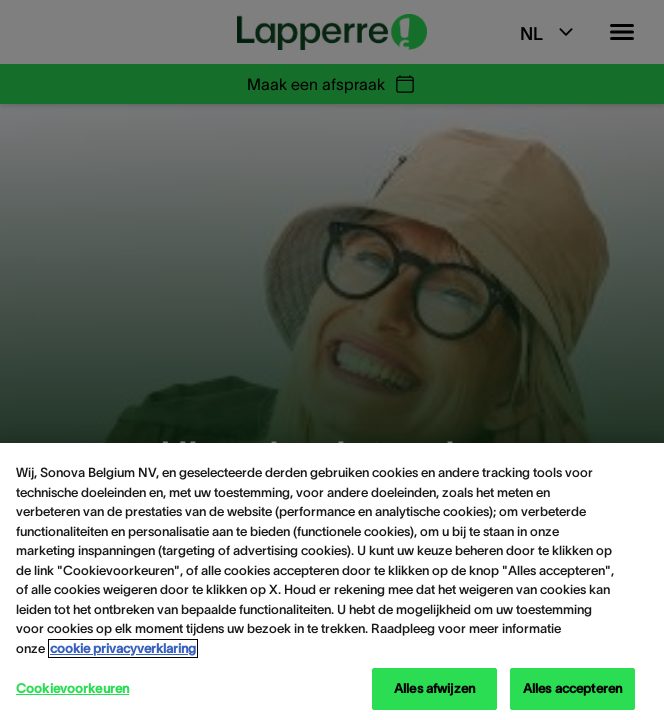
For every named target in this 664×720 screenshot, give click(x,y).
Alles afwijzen (434, 688)
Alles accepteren (572, 688)
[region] (332, 581)
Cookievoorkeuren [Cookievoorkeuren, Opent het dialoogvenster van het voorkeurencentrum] (72, 688)
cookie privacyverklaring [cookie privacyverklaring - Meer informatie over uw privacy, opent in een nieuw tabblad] (123, 648)
